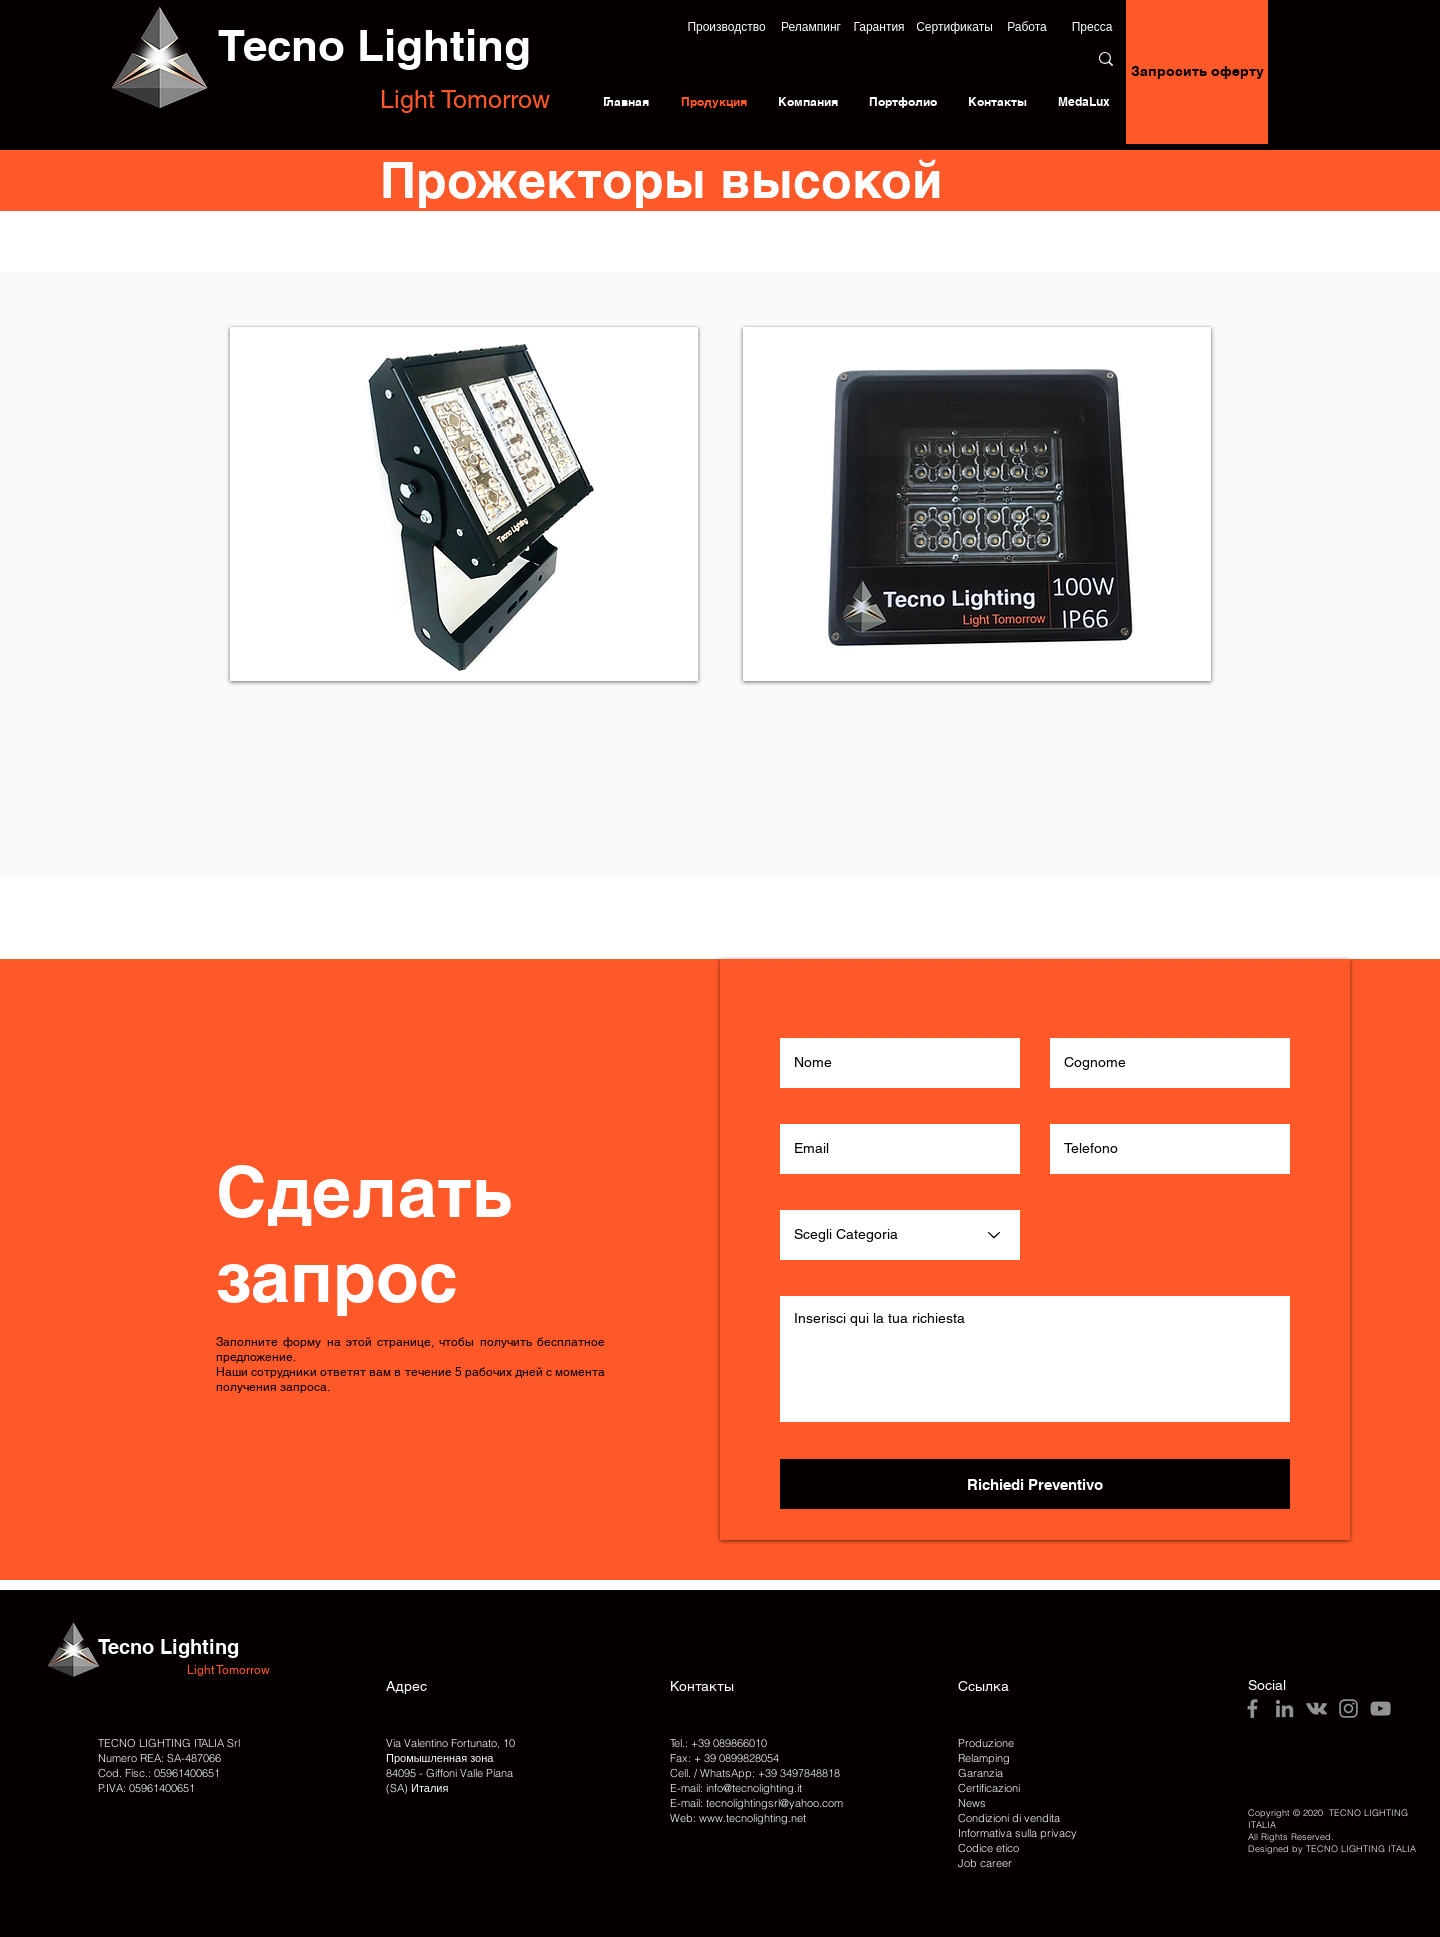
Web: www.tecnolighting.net (738, 1818)
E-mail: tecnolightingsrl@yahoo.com (756, 1803)
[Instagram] (1348, 1708)
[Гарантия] (879, 27)
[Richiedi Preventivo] (1035, 1484)
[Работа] (1027, 27)
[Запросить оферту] (1197, 72)
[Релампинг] (811, 27)
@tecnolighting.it (762, 1788)
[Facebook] (1252, 1708)
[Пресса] (1092, 27)
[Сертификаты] (954, 27)
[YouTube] (1380, 1708)
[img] (977, 504)
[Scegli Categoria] (900, 1235)
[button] (726, 27)
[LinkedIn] (1284, 1708)
